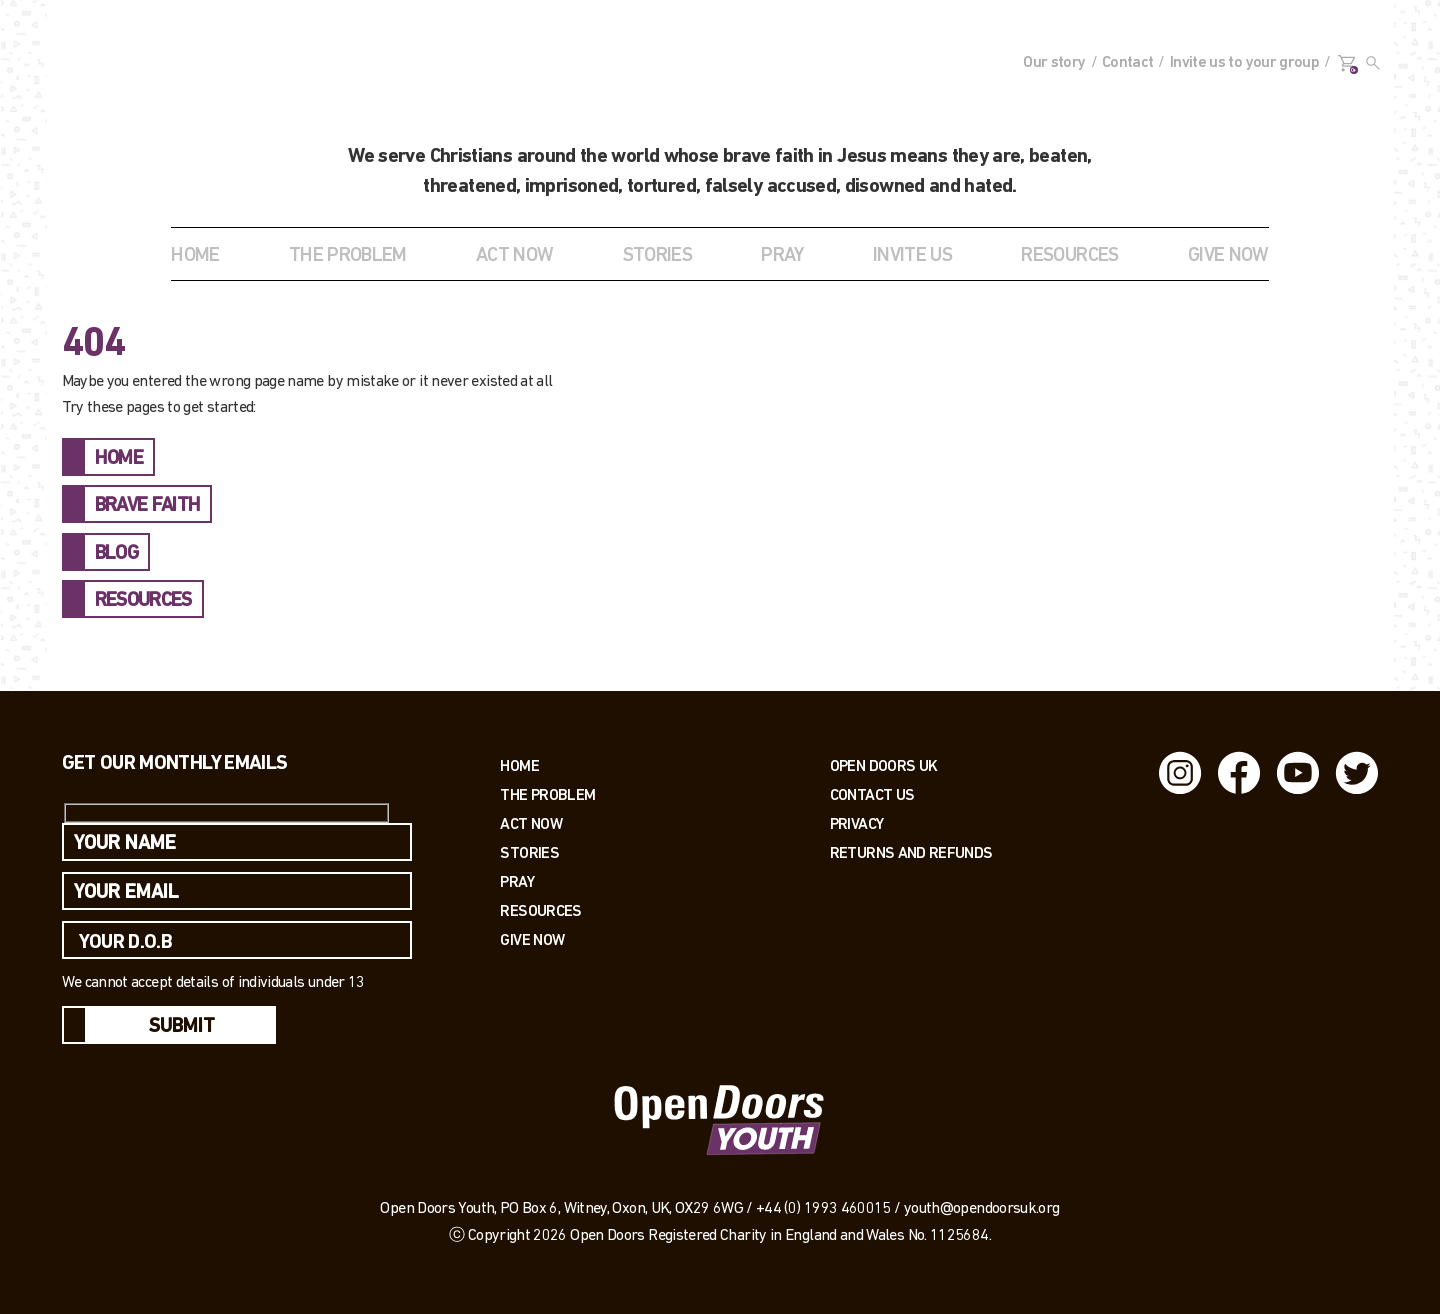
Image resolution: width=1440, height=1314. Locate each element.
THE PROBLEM (348, 256)
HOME (119, 459)
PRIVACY (857, 823)
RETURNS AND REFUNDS (911, 852)
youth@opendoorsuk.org (982, 1209)
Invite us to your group (1244, 63)
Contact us (872, 794)
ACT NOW (515, 256)
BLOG (116, 554)
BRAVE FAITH (148, 506)
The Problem (547, 794)
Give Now (532, 939)
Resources (540, 910)
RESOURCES (1069, 256)
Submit (182, 1027)
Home (195, 256)
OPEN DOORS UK (884, 765)
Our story (1054, 63)
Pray (782, 256)
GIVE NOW (1228, 256)
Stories (529, 852)
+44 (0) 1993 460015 (823, 1209)
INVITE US (912, 256)
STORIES (658, 256)
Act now (531, 823)
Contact (1128, 63)
